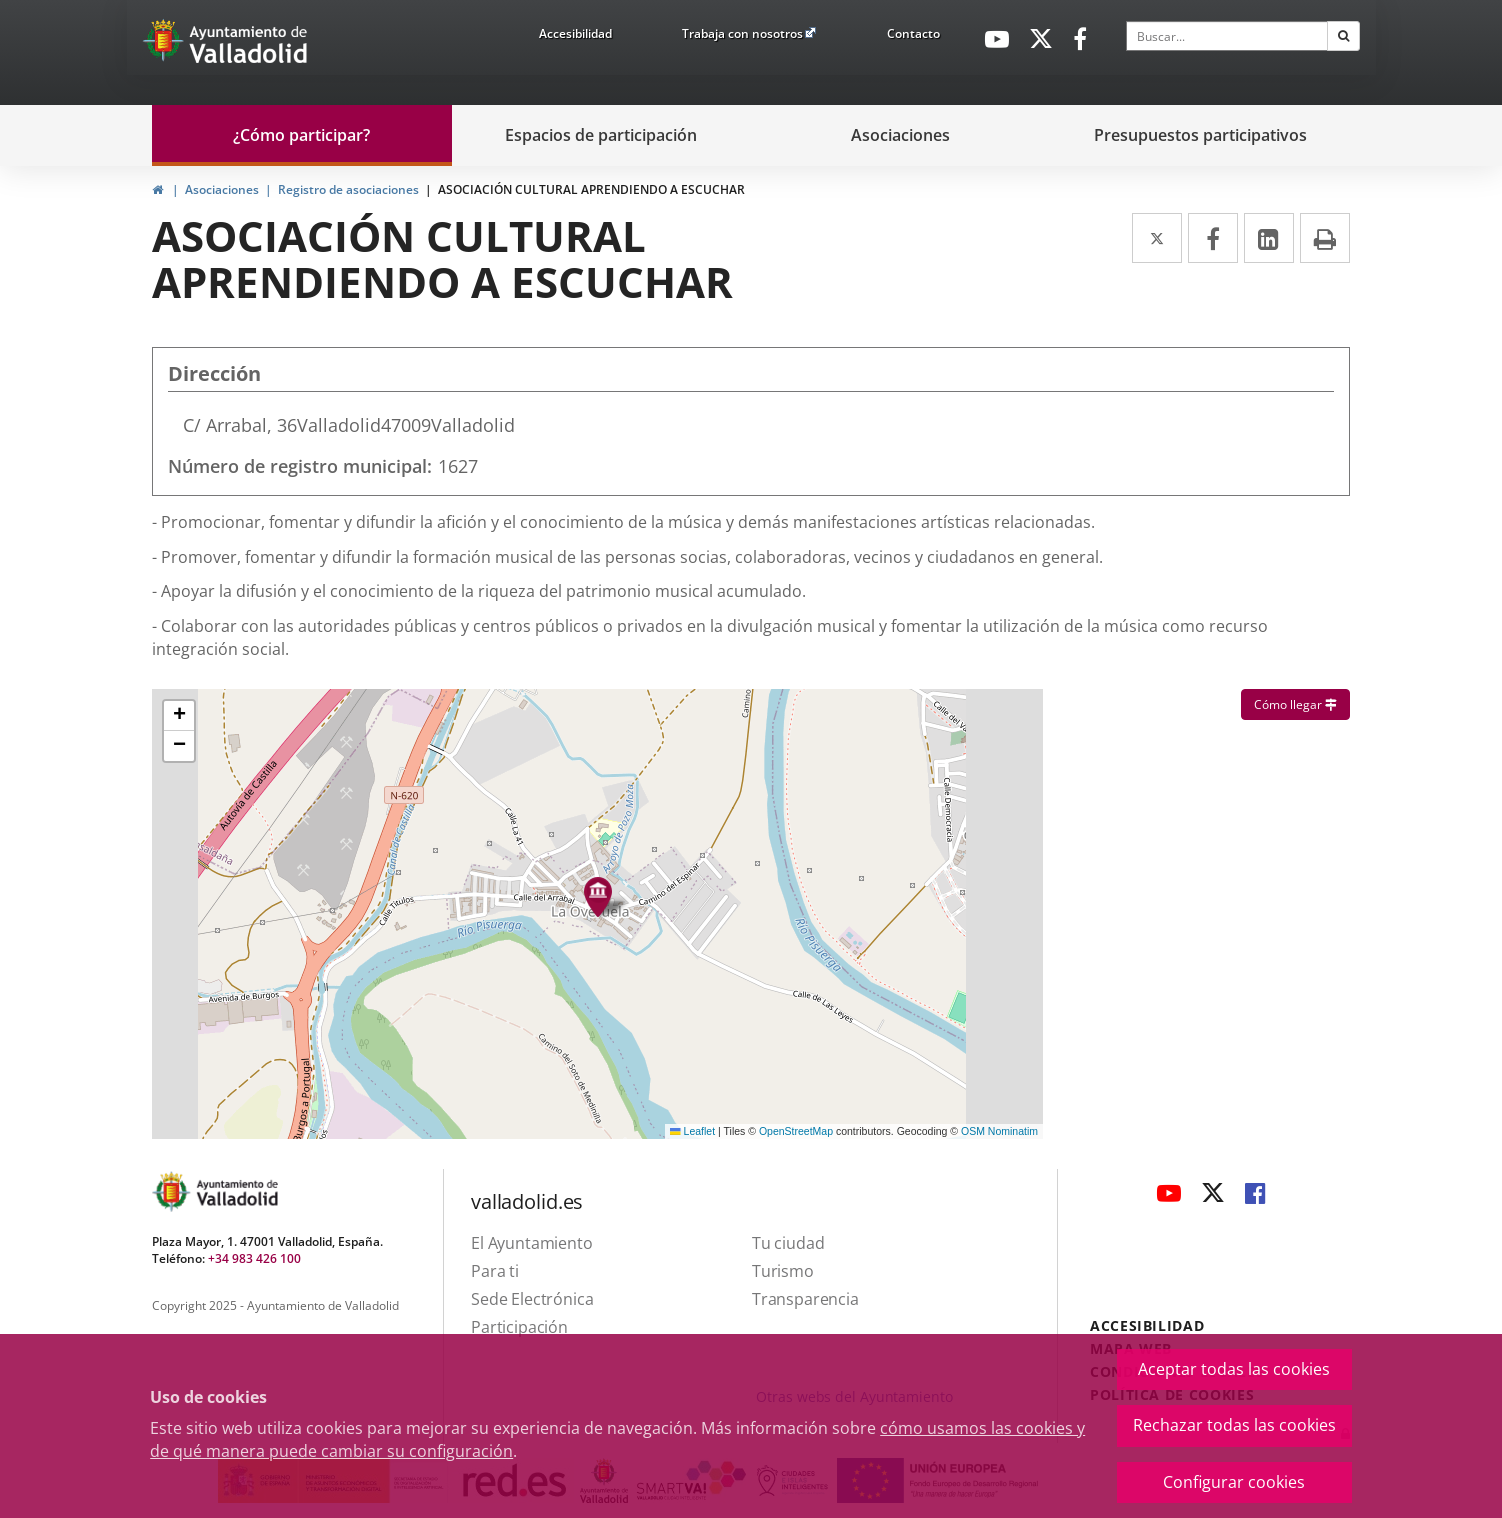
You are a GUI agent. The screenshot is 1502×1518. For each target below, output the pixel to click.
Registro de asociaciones (348, 189)
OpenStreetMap (796, 1131)
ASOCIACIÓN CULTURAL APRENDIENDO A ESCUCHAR (591, 189)
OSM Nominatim (999, 1131)
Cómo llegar (1302, 704)
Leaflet (692, 1131)
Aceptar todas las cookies (1234, 1369)
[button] (179, 716)
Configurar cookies (1234, 1482)
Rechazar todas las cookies (1234, 1425)
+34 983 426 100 (254, 1258)
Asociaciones (222, 189)
